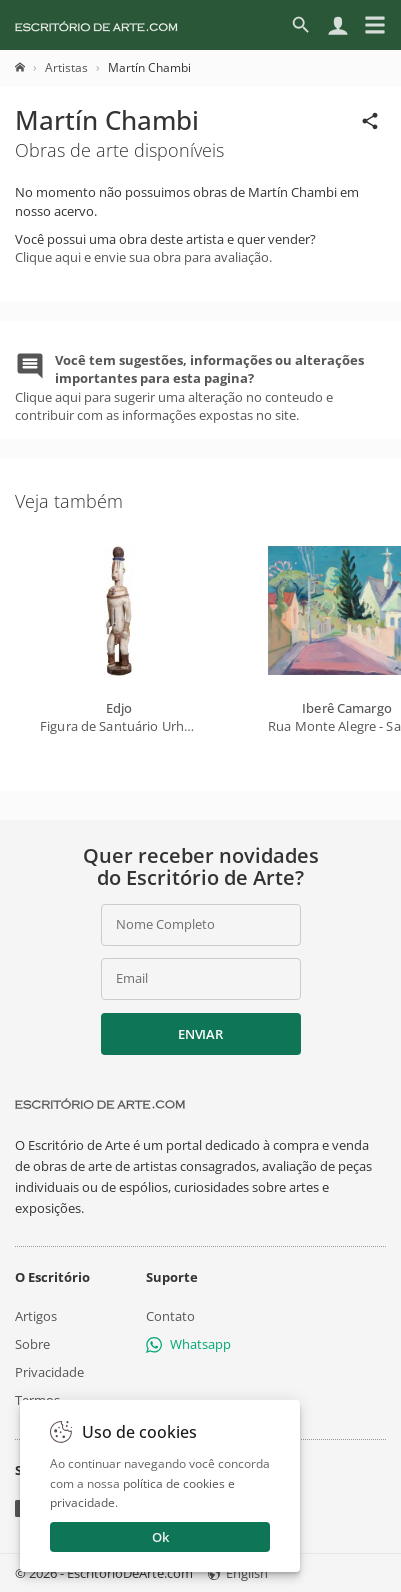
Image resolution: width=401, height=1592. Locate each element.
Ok (160, 1537)
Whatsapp (188, 1344)
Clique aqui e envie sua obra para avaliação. (143, 257)
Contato (170, 1316)
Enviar (200, 1034)
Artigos (36, 1316)
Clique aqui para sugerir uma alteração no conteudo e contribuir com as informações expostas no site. (189, 387)
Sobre (32, 1344)
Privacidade (49, 1372)
